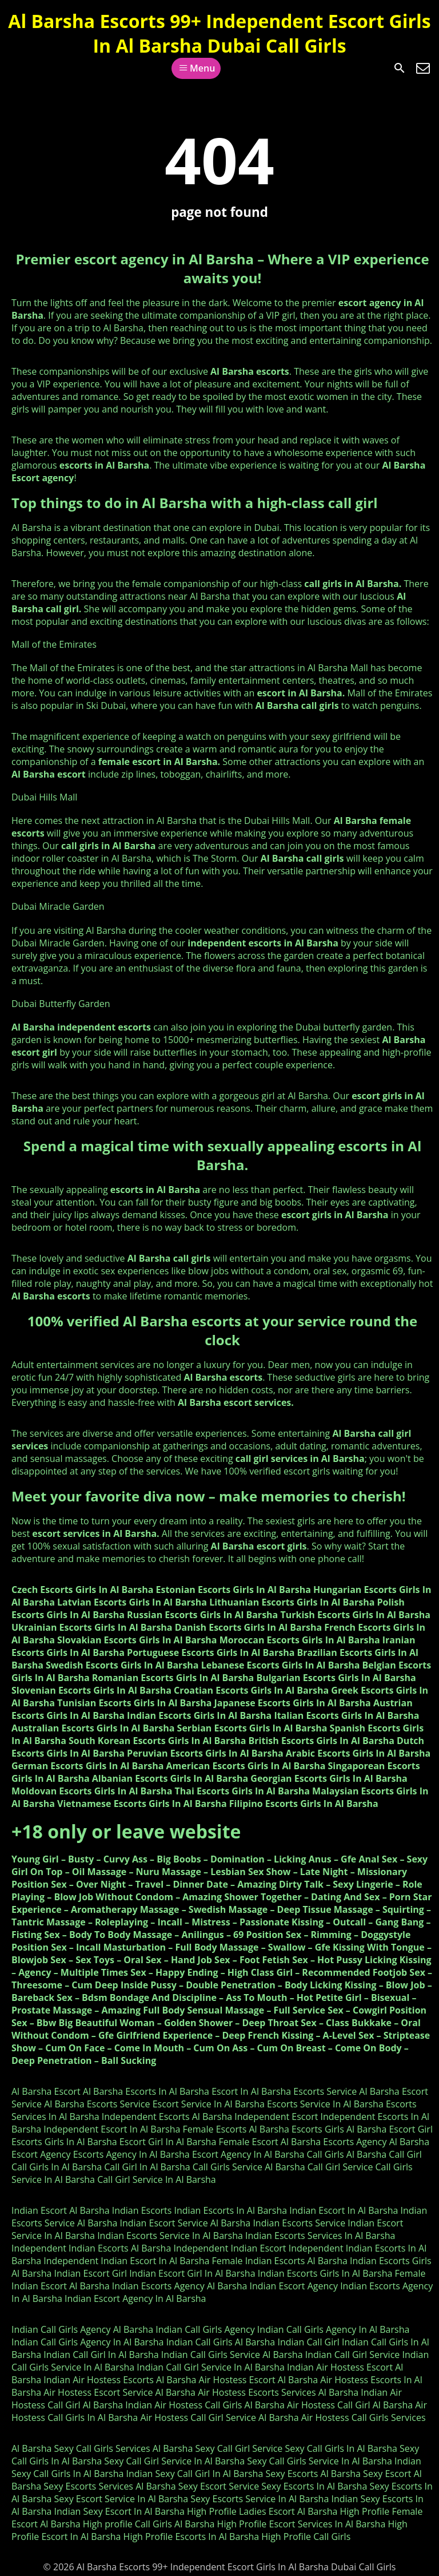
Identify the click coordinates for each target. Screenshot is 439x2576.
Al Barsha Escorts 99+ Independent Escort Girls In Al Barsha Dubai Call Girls (219, 33)
